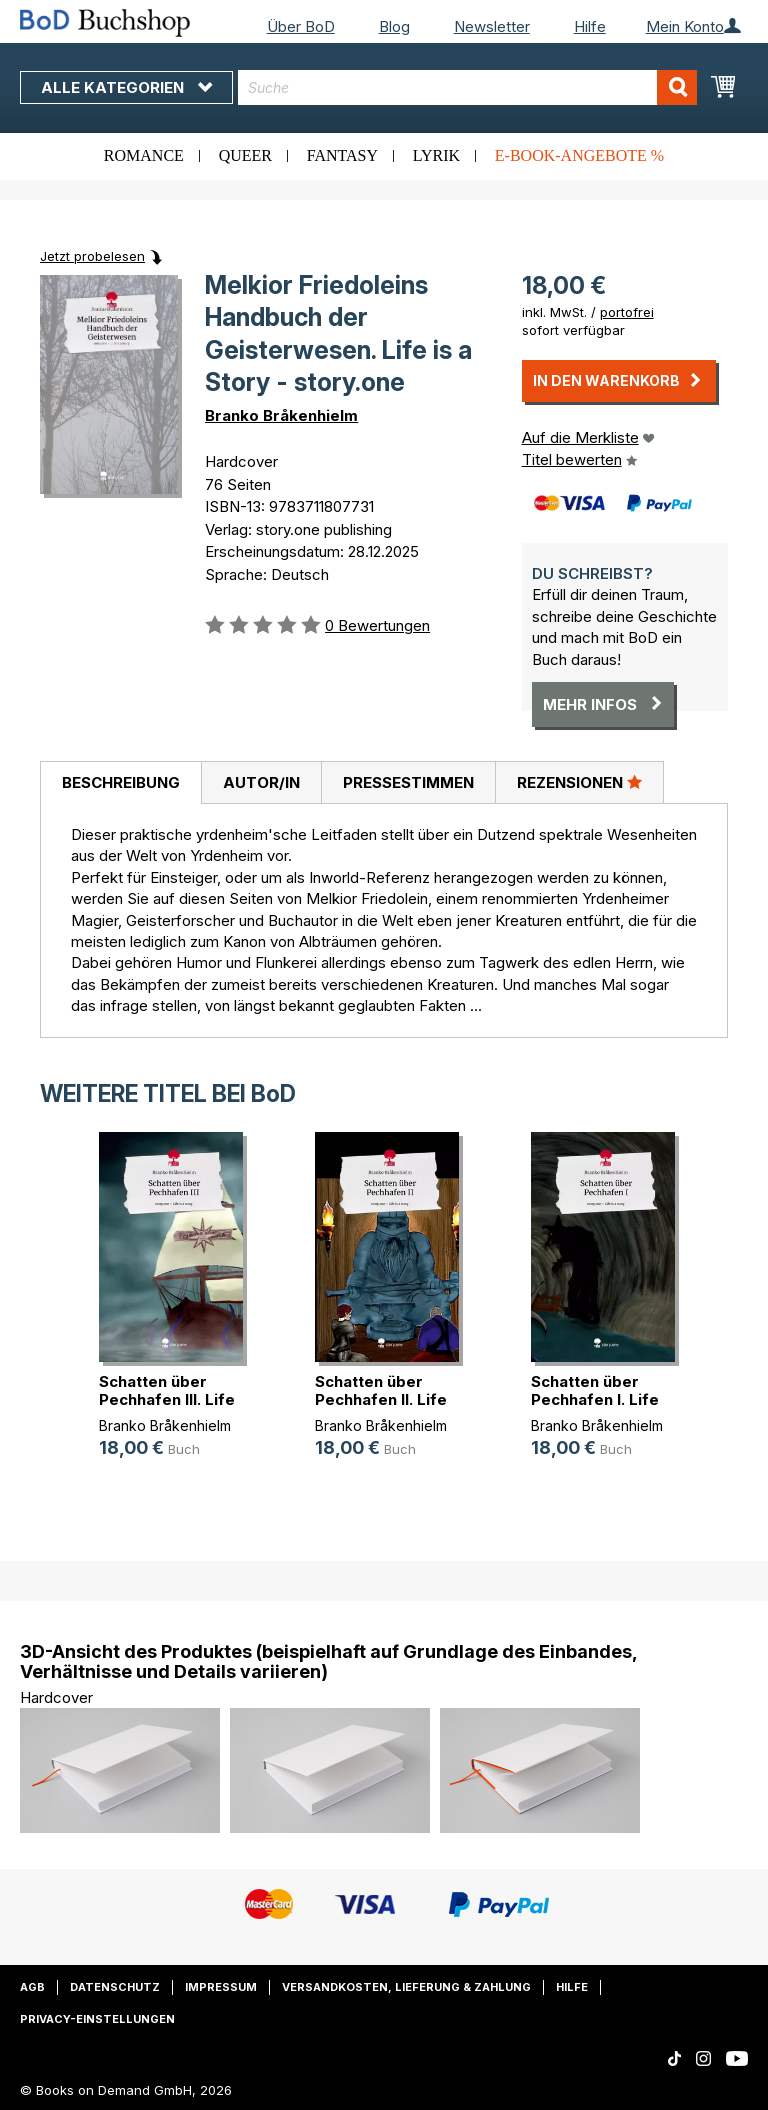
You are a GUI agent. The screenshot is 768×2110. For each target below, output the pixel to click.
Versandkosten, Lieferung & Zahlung (406, 1987)
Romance (144, 155)
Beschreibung (121, 782)
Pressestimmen (408, 782)
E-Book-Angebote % (579, 155)
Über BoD (301, 26)
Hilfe (590, 26)
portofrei (627, 312)
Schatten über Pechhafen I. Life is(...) (595, 1399)
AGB (32, 1987)
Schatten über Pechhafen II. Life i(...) (381, 1399)
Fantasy (342, 155)
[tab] (120, 783)
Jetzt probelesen (92, 256)
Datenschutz (115, 1987)
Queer (245, 155)
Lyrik (436, 155)
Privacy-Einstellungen (97, 2019)
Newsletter (492, 26)
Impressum (221, 1987)
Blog (394, 26)
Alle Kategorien (126, 87)
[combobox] (467, 87)
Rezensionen (579, 782)
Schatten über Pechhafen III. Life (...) (167, 1399)
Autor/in (261, 782)
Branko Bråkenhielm (281, 415)
